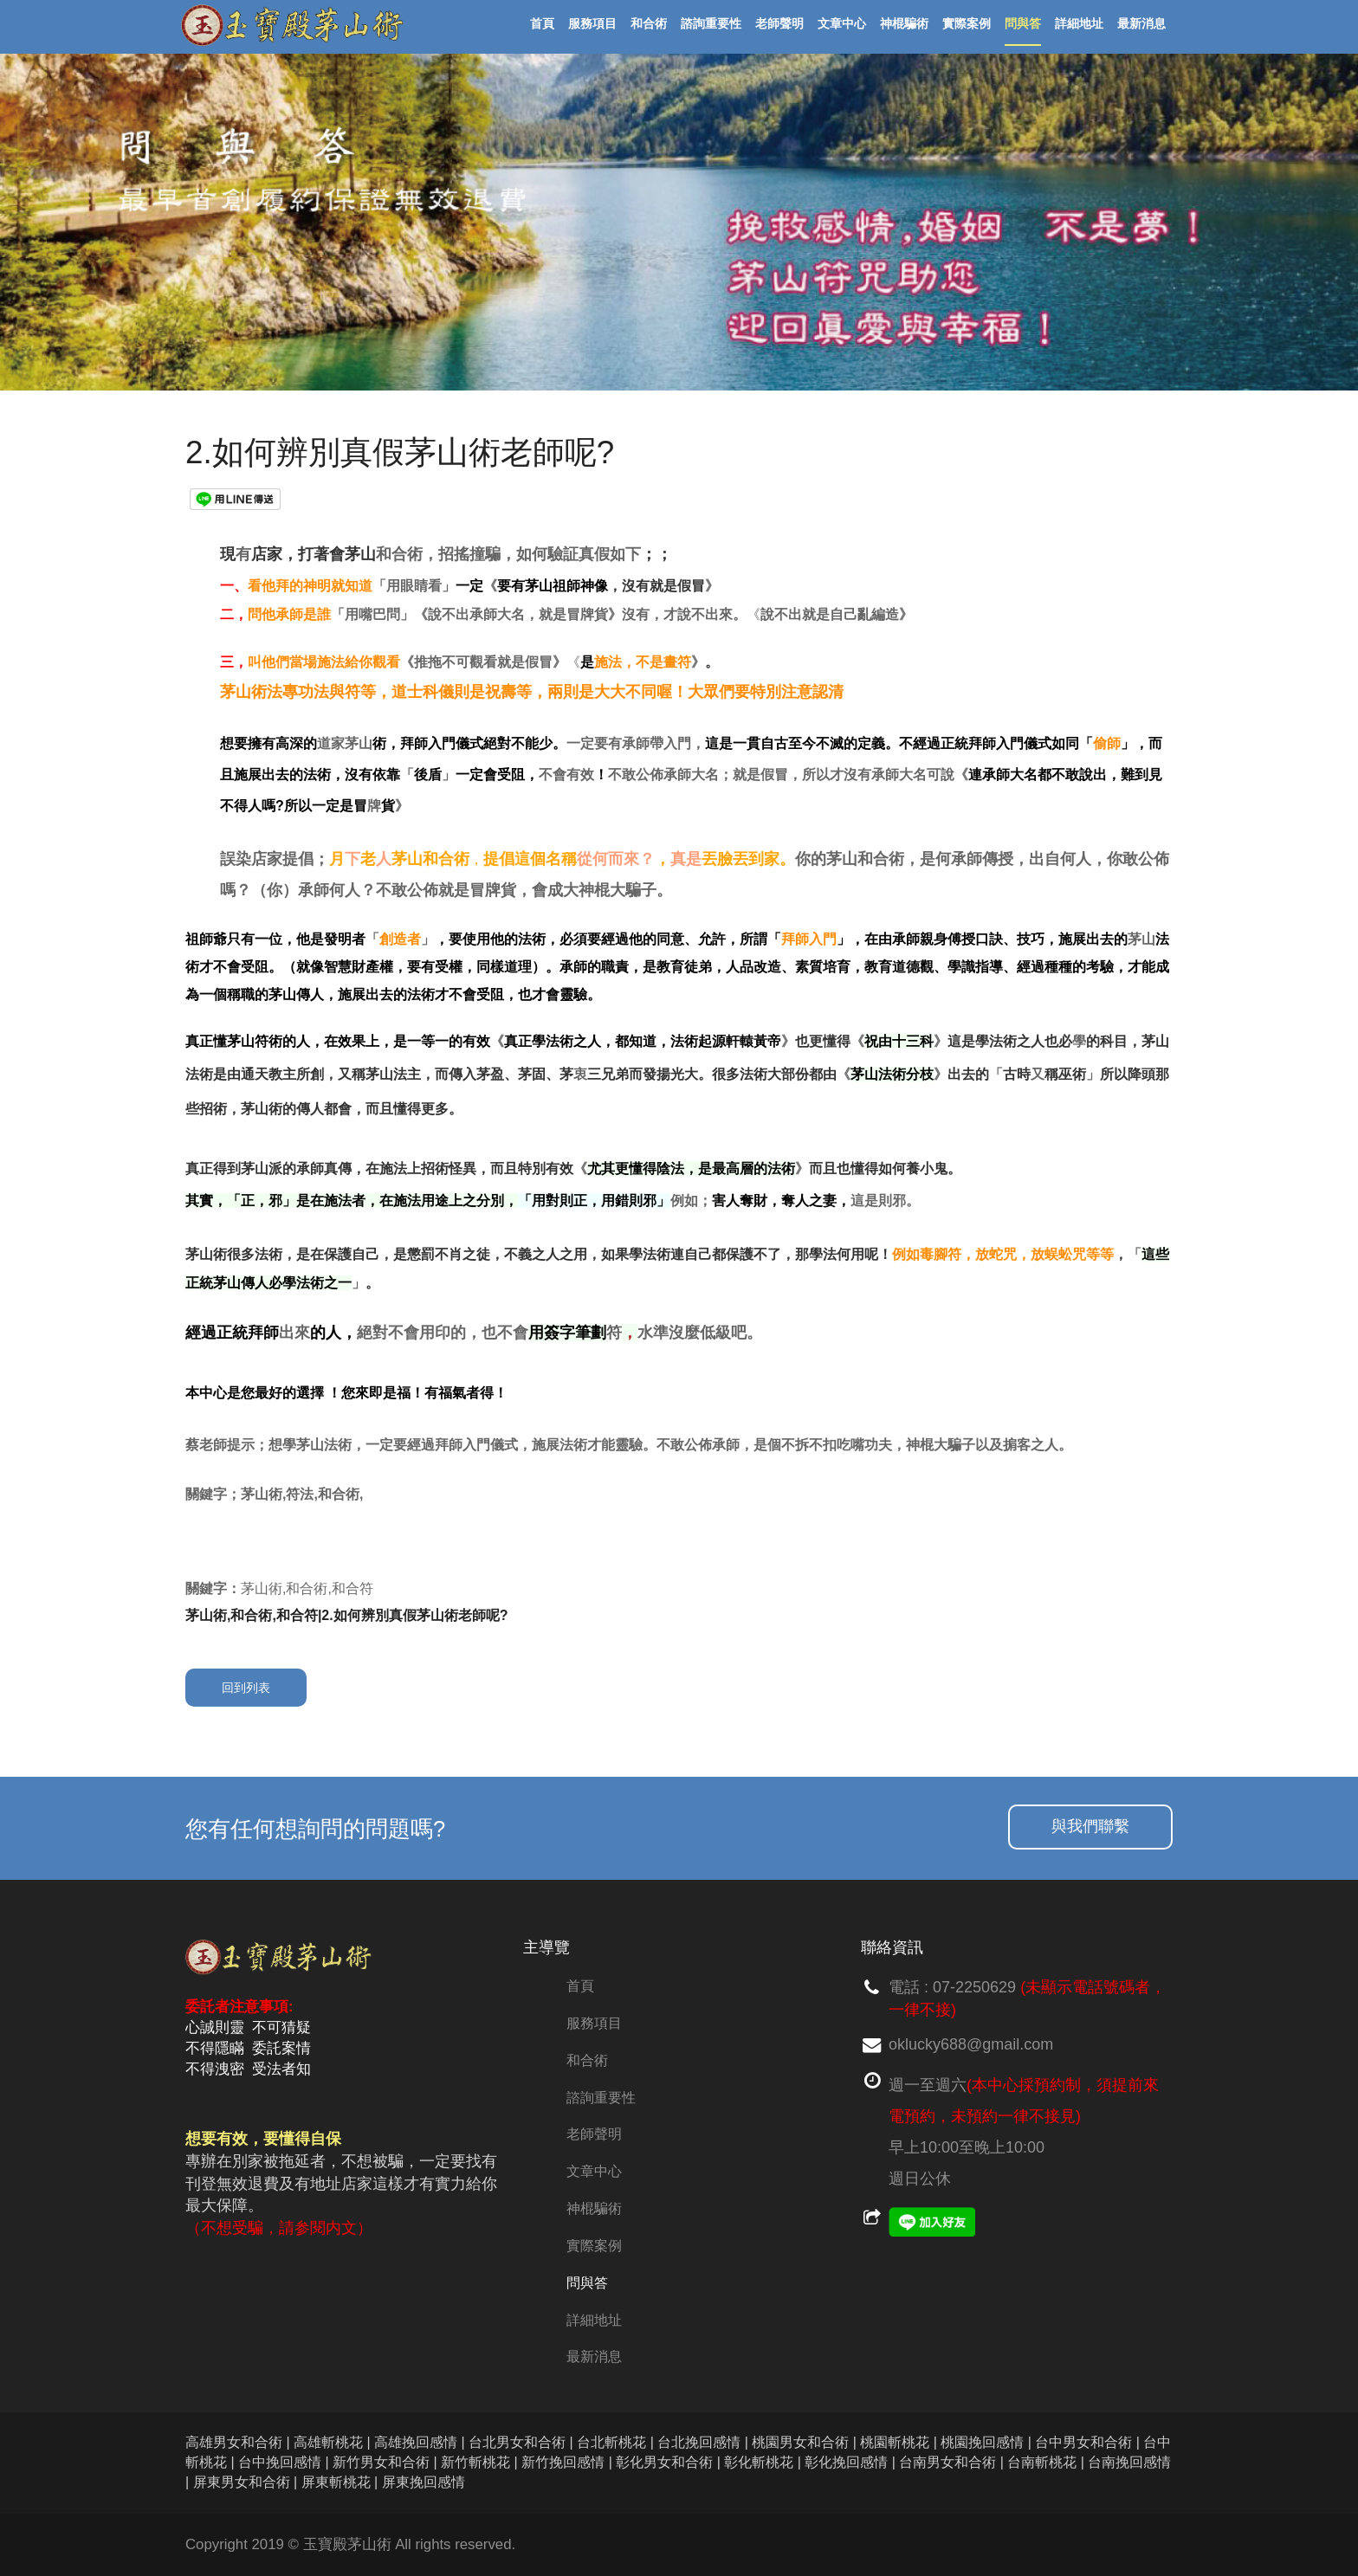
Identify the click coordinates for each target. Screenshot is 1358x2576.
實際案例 (594, 2245)
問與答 (587, 2283)
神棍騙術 (594, 2208)
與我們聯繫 (1090, 1826)
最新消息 (594, 2356)
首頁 (580, 1986)
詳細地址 (594, 2320)
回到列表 (246, 1688)
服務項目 (594, 2023)
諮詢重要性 (601, 2097)
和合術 (587, 2060)
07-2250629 (974, 1987)
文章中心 (594, 2171)
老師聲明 (594, 2134)
